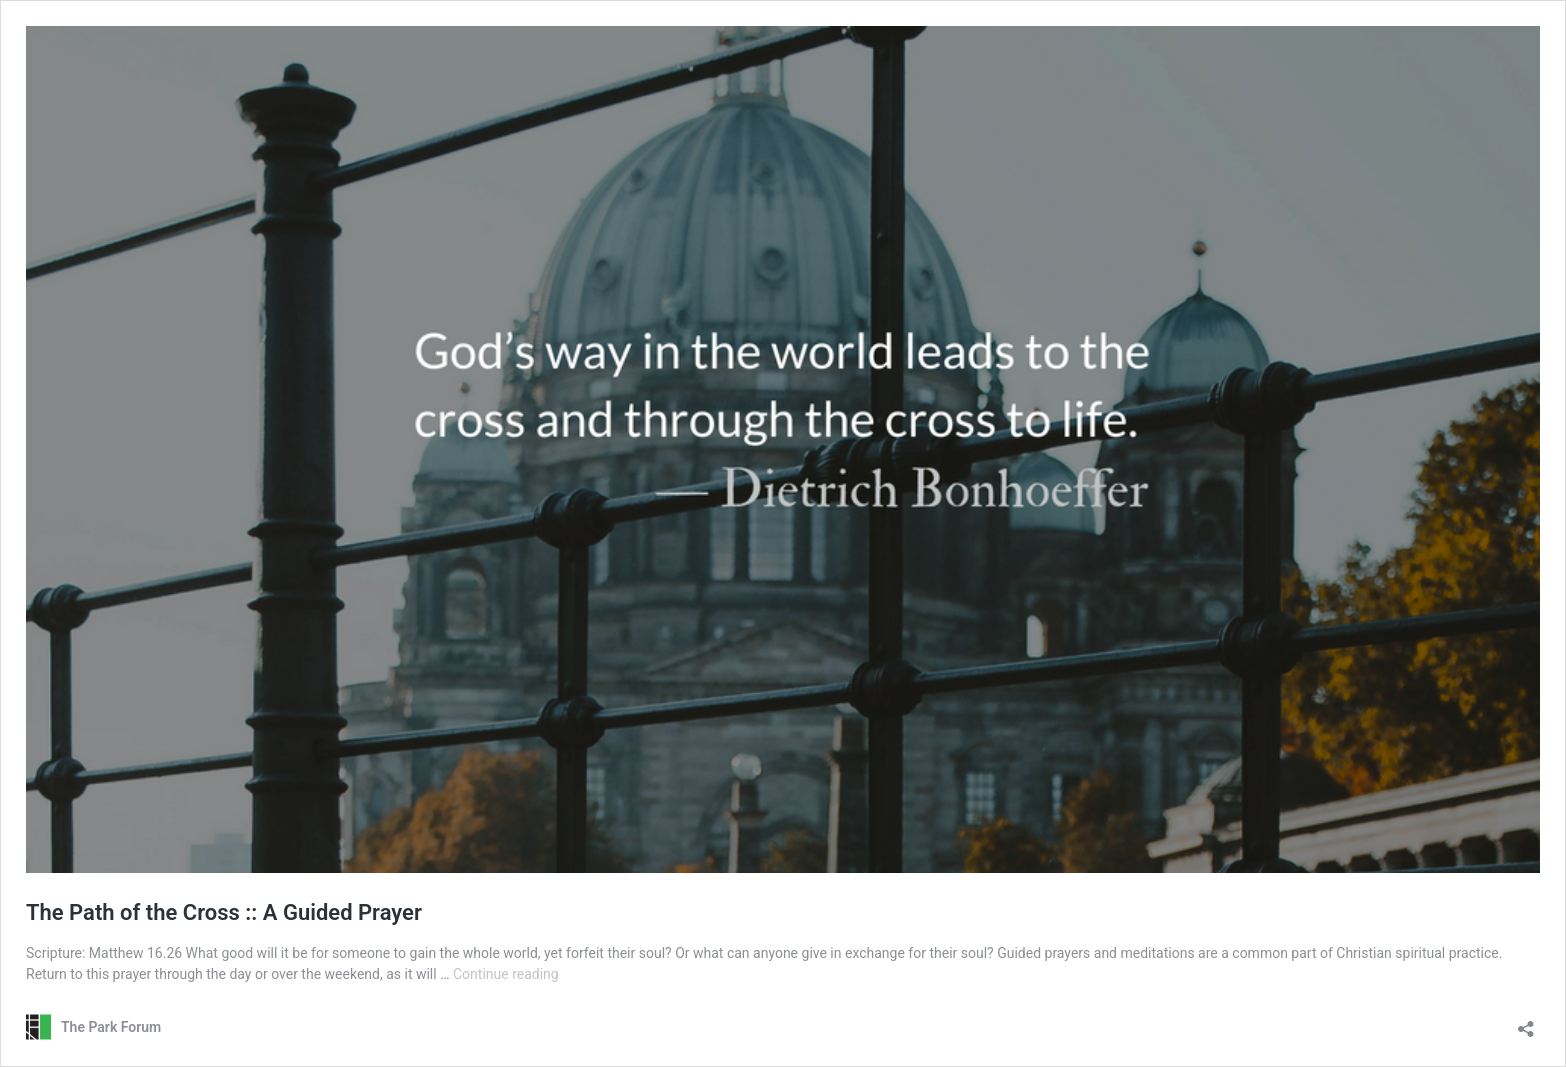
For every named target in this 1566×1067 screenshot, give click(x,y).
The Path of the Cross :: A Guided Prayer (224, 912)
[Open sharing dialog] (1526, 1022)
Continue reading (506, 974)
